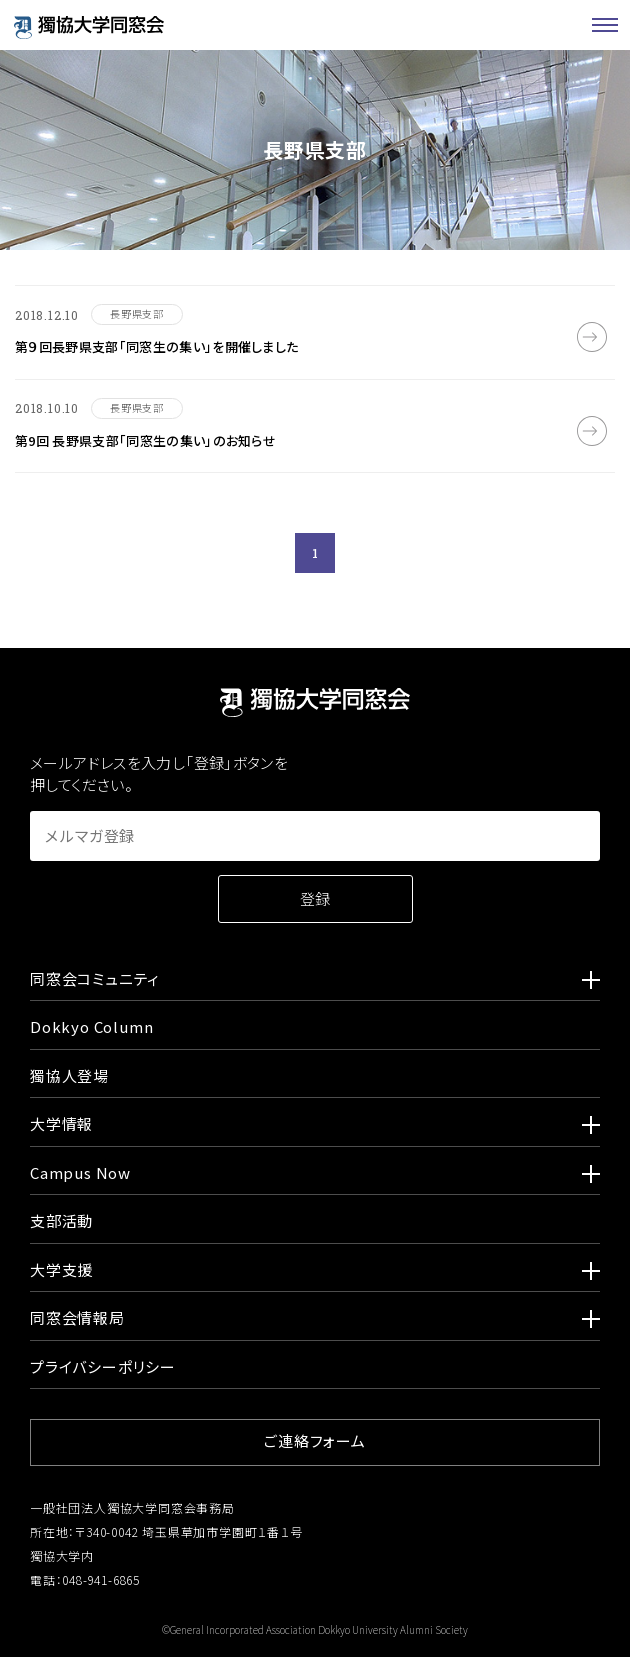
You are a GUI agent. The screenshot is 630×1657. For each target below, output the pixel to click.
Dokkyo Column (91, 1026)
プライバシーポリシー (103, 1366)
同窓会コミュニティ (315, 982)
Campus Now (315, 1176)
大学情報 (315, 1127)
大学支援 (315, 1273)
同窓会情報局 (315, 1321)
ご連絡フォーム (315, 1440)
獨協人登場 (69, 1075)
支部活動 (61, 1220)
